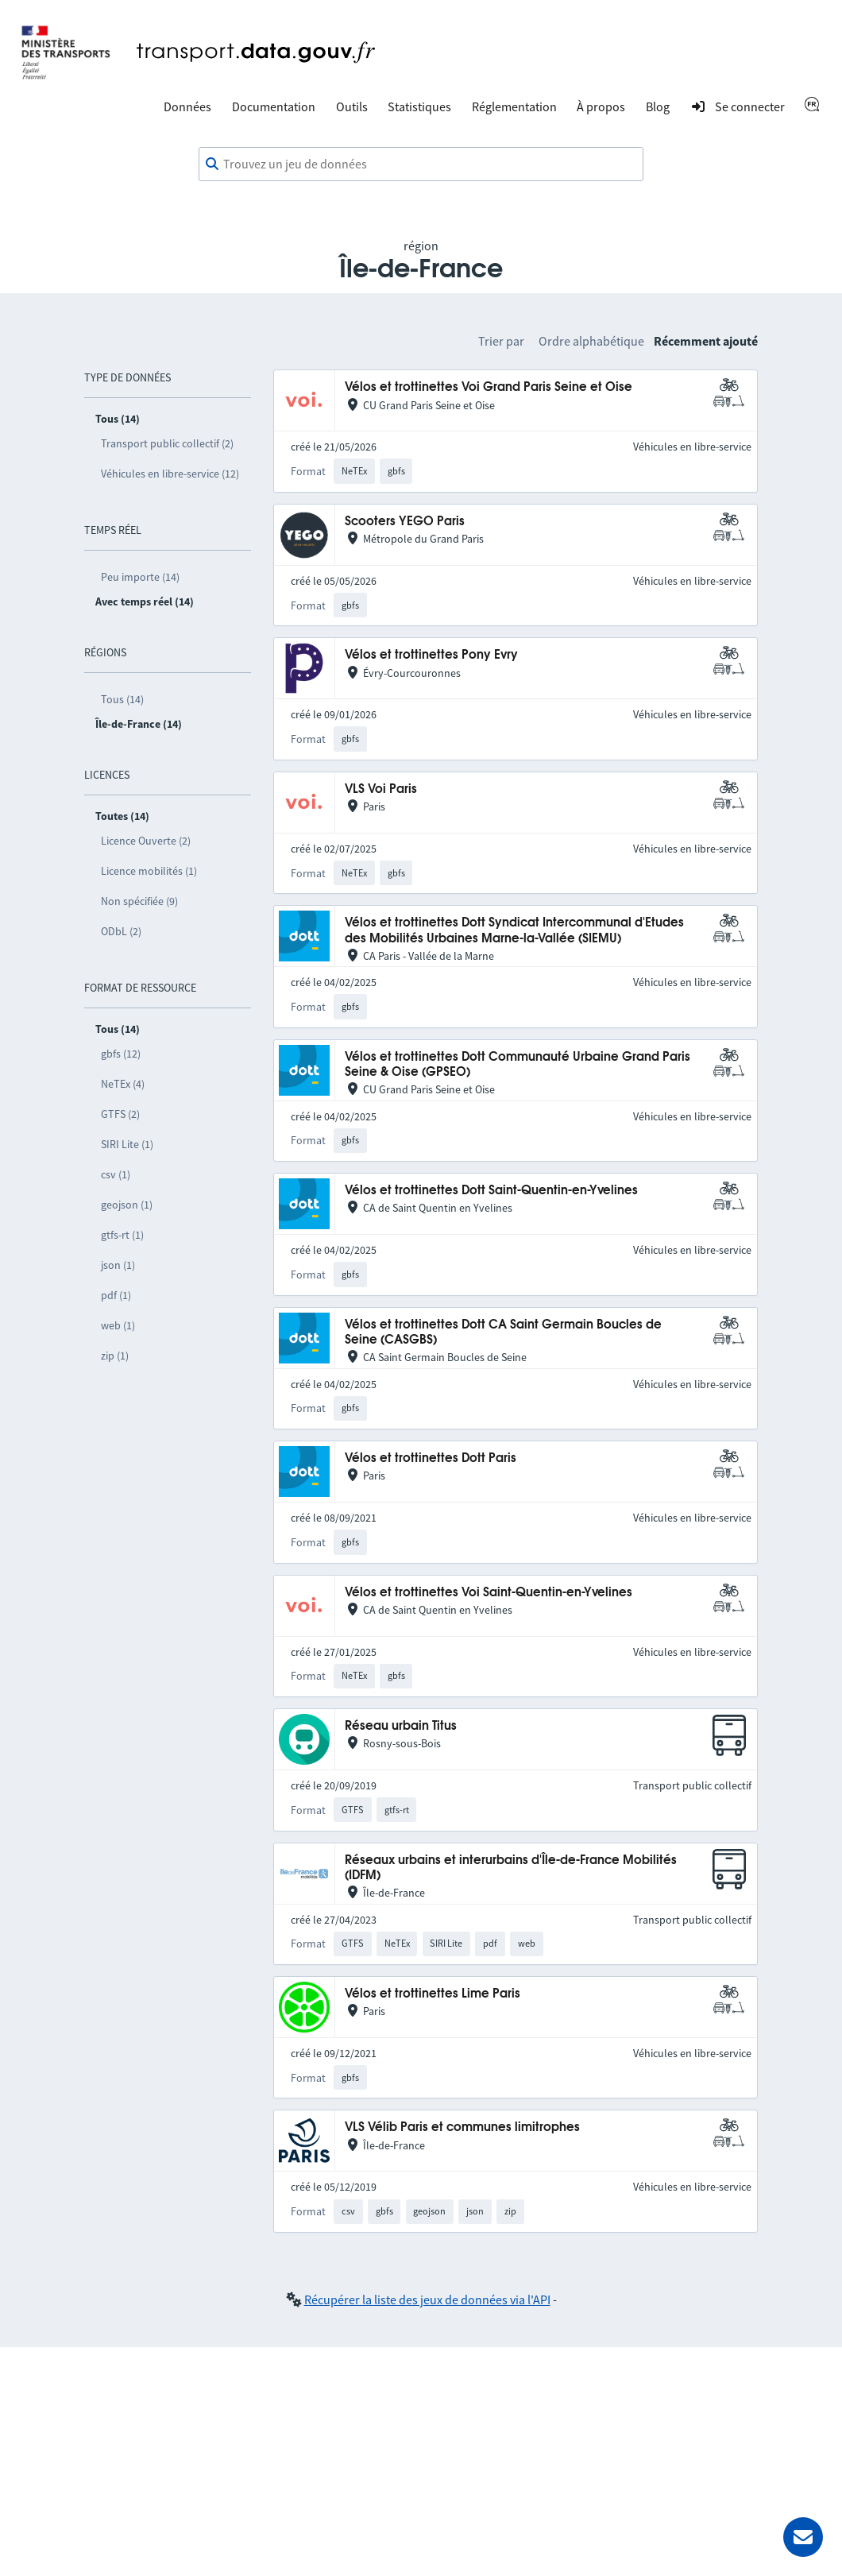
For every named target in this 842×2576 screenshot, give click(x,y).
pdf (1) (116, 1295)
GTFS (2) (120, 1114)
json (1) (118, 1265)
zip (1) (115, 1355)
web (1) (118, 1325)
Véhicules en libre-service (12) (170, 473)
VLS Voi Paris (381, 789)
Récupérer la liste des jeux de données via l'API (427, 2299)
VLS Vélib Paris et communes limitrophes (462, 2127)
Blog (658, 106)
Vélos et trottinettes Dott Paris (430, 1458)
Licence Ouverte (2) (146, 841)
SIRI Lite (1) (127, 1144)
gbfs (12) (121, 1053)
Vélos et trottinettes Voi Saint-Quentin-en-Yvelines (488, 1593)
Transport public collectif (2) (167, 443)
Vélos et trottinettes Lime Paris (432, 1994)
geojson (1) (127, 1204)
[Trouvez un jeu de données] (421, 164)
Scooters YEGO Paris (405, 522)
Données (187, 106)
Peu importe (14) (140, 577)
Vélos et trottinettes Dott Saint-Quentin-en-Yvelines (491, 1191)
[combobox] (421, 164)
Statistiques (419, 106)
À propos (601, 106)
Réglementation (514, 106)
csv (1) (115, 1174)
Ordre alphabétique (591, 341)
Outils (352, 106)
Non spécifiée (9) (139, 901)
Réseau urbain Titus (401, 1726)
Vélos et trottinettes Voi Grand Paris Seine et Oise (488, 387)
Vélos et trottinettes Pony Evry (431, 655)
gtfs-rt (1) (122, 1235)
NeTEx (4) (123, 1084)
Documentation (273, 106)
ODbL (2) (121, 931)
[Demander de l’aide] (803, 2537)
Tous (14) (122, 699)
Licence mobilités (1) (149, 871)
